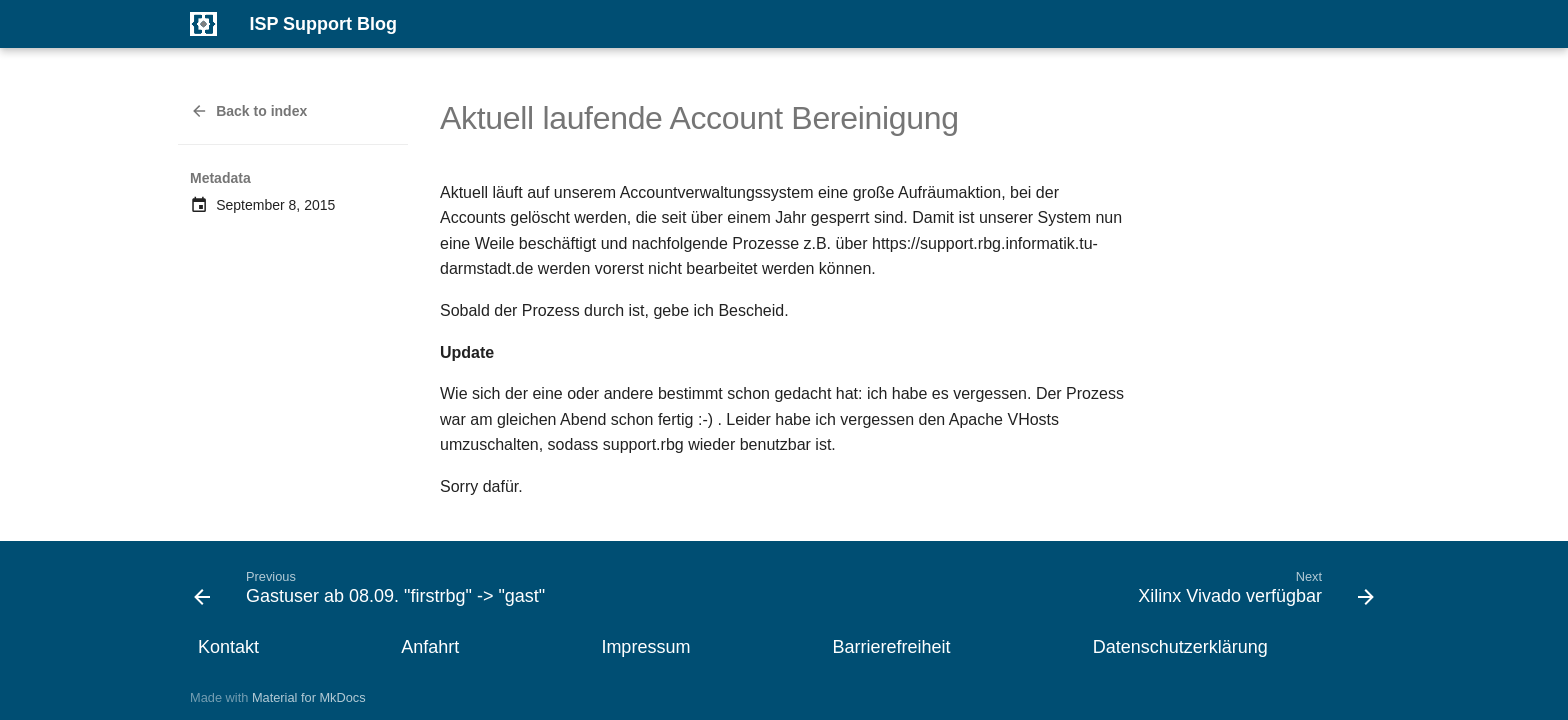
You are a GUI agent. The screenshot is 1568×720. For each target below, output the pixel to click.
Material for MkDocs (309, 697)
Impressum (645, 647)
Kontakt (228, 647)
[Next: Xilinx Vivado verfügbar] (1251, 593)
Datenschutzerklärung (1180, 647)
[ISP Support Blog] (203, 24)
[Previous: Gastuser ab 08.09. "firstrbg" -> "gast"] (374, 593)
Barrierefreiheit (892, 647)
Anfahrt (430, 647)
